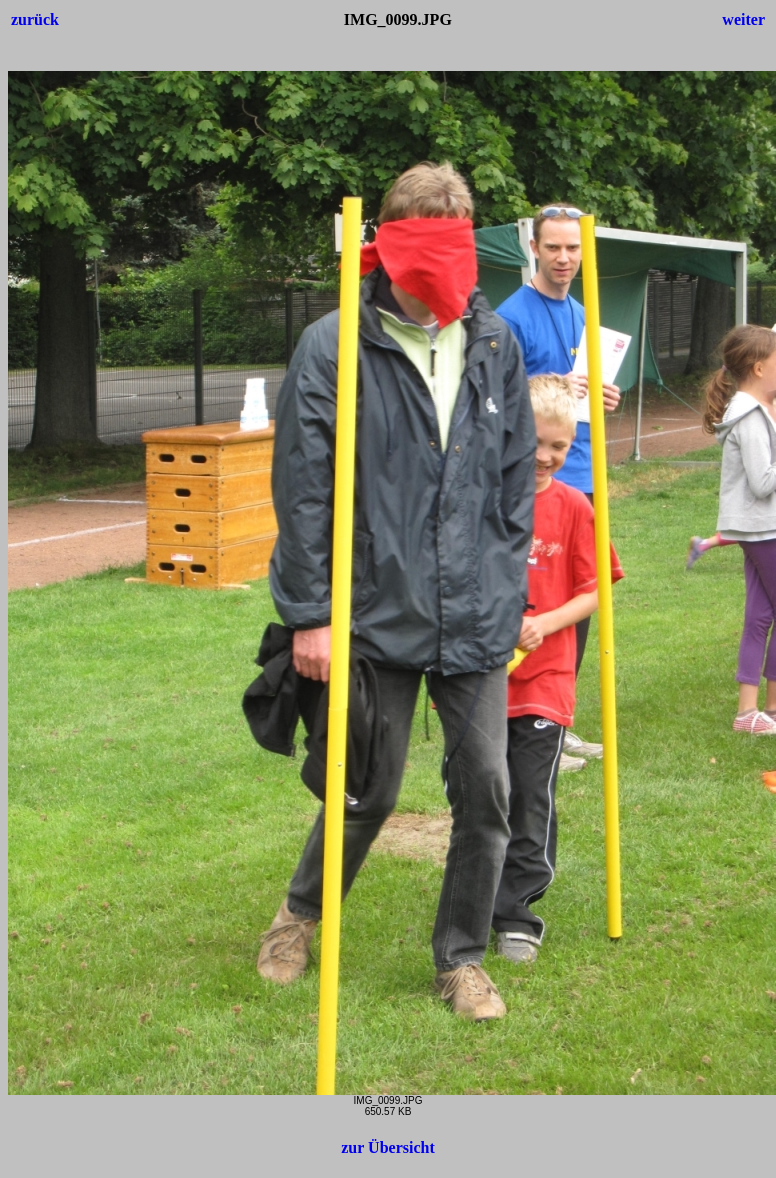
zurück (35, 19)
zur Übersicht (387, 1147)
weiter (743, 19)
